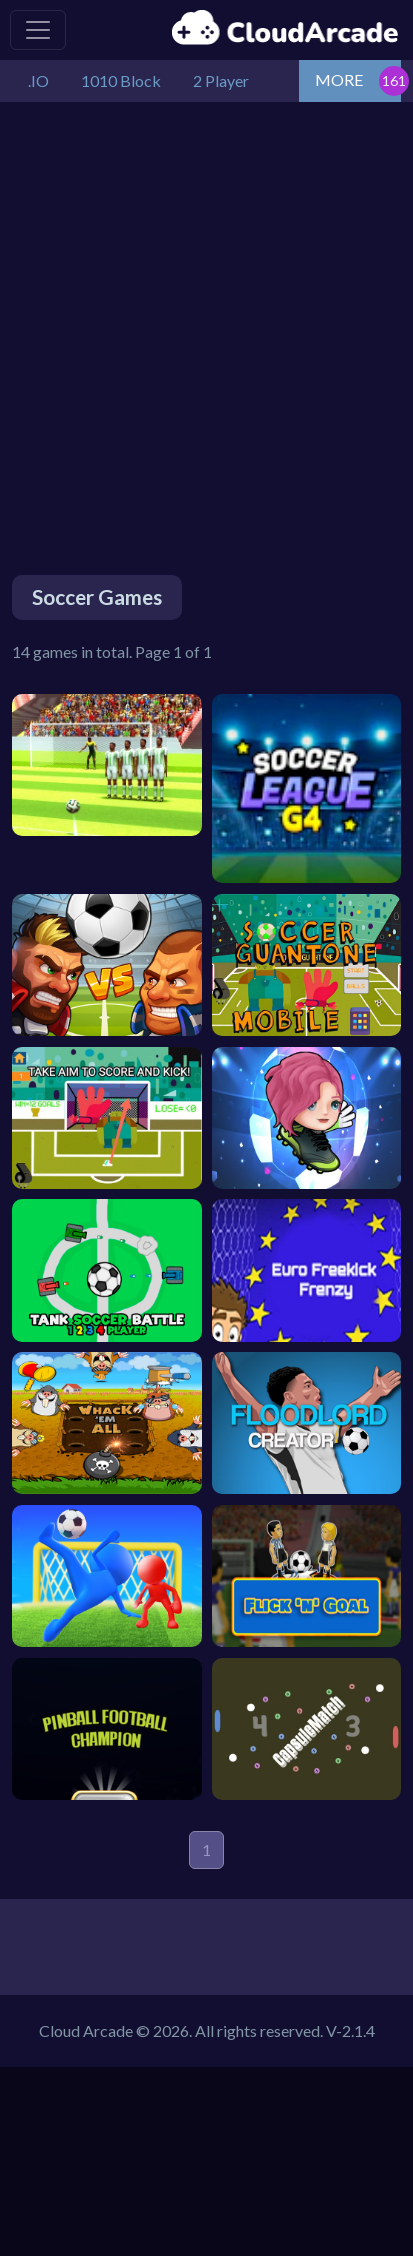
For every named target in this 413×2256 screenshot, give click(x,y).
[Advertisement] (206, 318)
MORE (339, 79)
